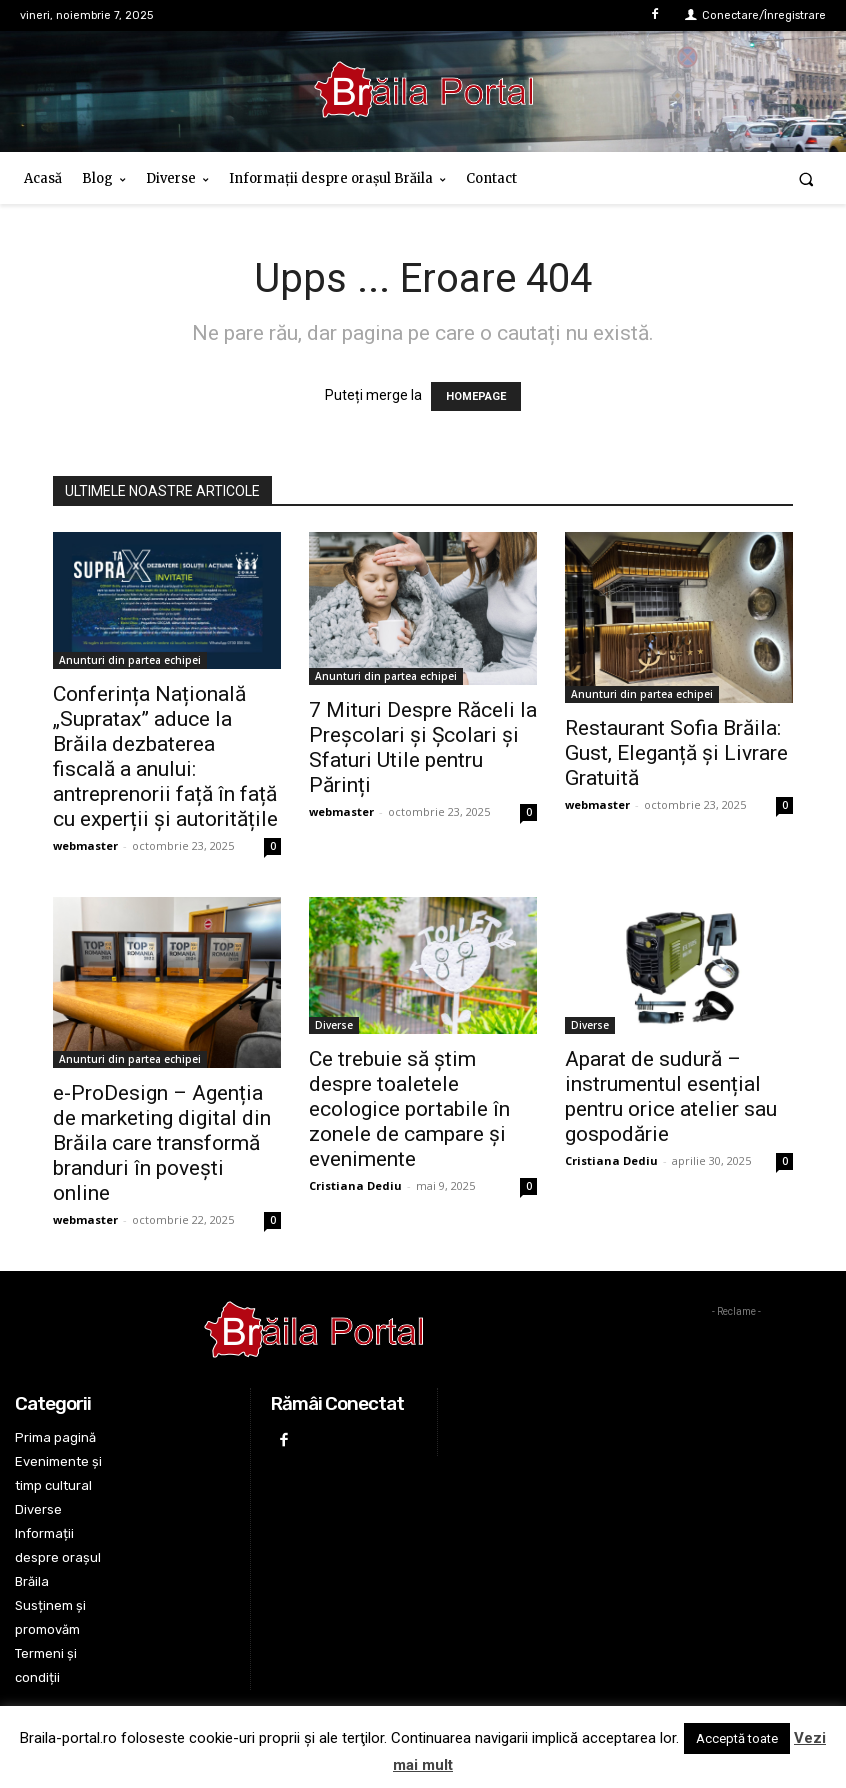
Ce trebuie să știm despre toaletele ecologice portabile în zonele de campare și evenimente (409, 1109)
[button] (806, 178)
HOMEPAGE (476, 396)
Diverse (334, 1025)
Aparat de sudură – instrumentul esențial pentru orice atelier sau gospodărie (671, 1096)
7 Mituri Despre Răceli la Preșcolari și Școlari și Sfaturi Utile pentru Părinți (423, 747)
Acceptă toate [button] (737, 1738)
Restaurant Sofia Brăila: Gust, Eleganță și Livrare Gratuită (676, 753)
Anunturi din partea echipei (130, 660)
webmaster (85, 845)
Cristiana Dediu (355, 1185)
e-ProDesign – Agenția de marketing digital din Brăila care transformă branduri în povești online (162, 1143)
